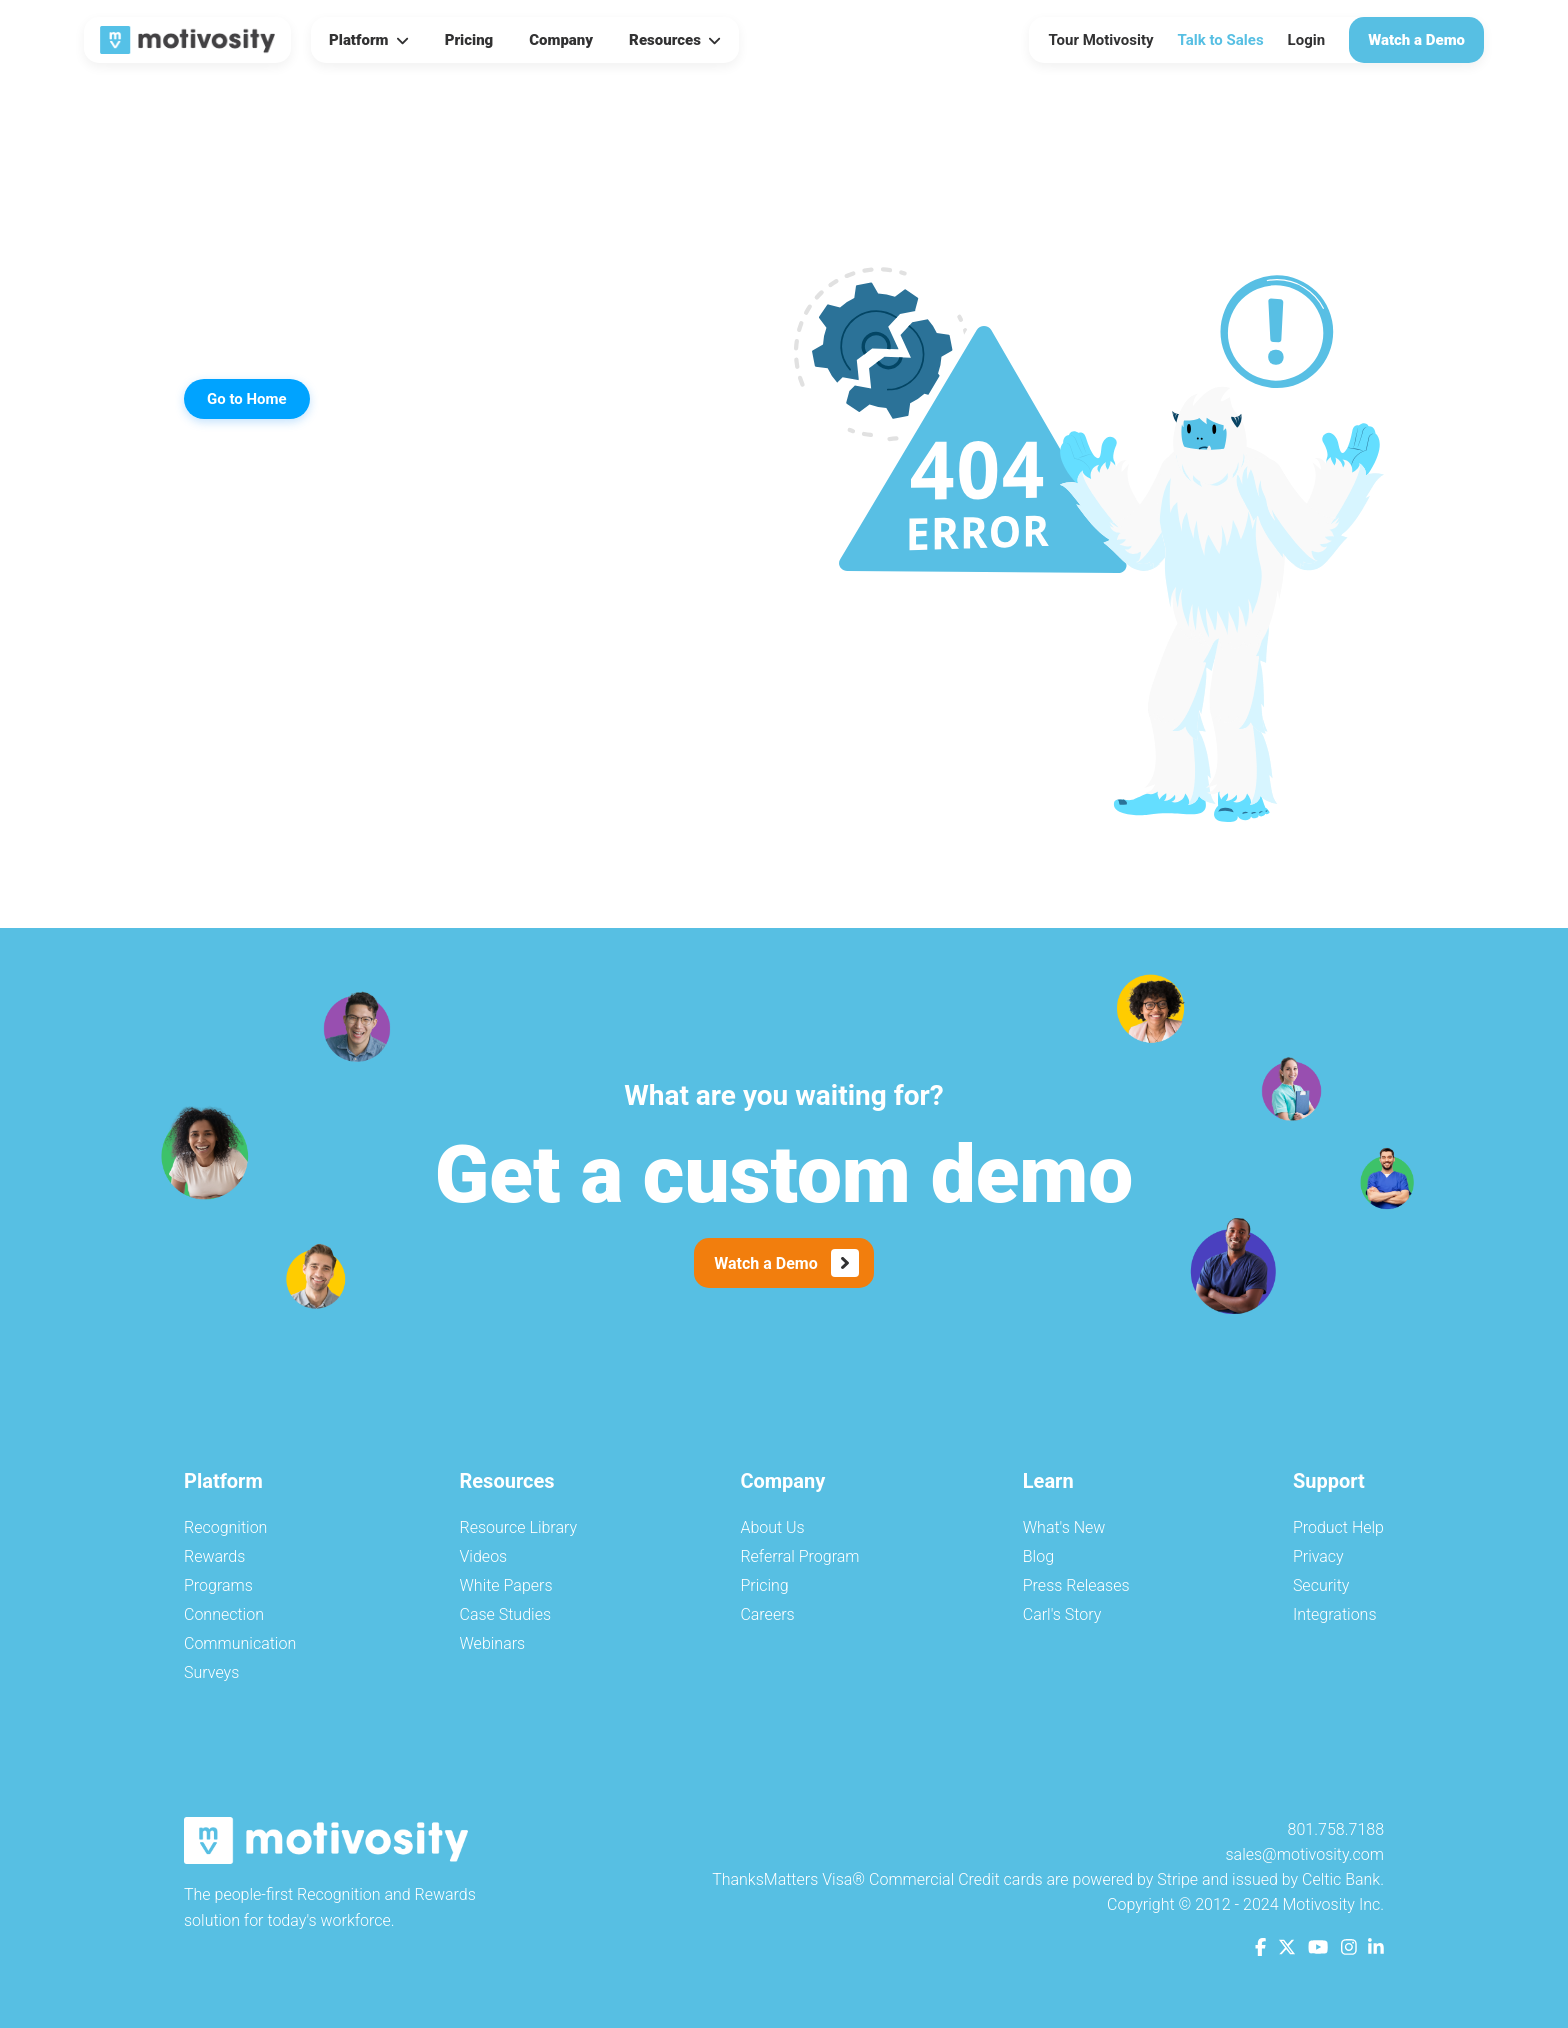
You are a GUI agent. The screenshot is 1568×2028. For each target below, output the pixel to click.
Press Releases (1076, 1585)
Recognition (225, 1527)
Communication (240, 1643)
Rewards (214, 1556)
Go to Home (247, 399)
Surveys (211, 1672)
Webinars (493, 1643)
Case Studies (506, 1614)
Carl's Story (1062, 1614)
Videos (484, 1556)
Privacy (1318, 1556)
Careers (767, 1614)
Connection (224, 1614)
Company (561, 40)
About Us (772, 1527)
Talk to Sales (1221, 40)
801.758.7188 (1336, 1829)
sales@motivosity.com (1304, 1854)
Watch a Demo (1416, 40)
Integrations (1335, 1614)
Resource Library (519, 1527)
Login (1307, 40)
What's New (1064, 1527)
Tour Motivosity (1101, 40)
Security (1321, 1585)
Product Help (1338, 1527)
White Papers (506, 1585)
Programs (218, 1585)
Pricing (469, 40)
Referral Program (799, 1556)
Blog (1038, 1556)
